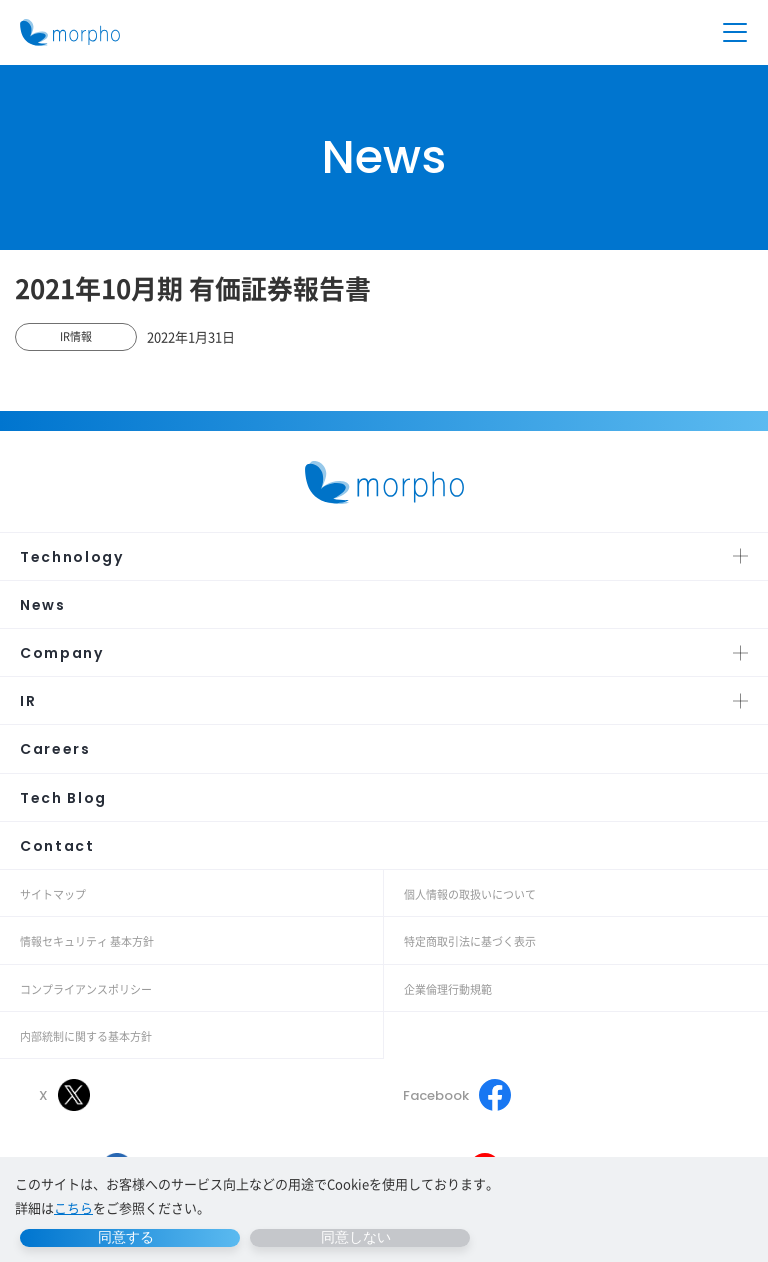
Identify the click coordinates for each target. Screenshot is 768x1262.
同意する (126, 1237)
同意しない (356, 1237)
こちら (73, 1207)
